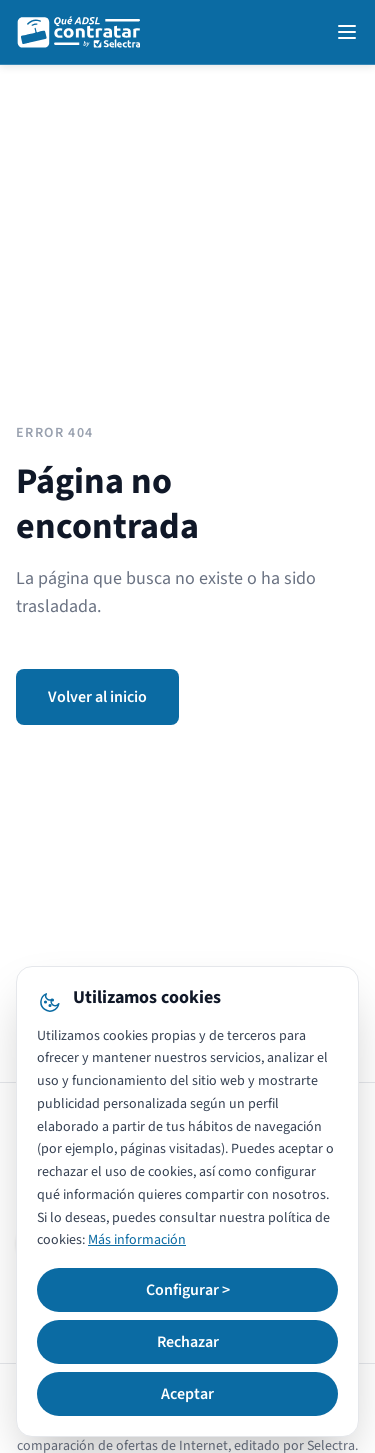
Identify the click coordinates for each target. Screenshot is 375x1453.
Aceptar (187, 1394)
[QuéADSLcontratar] (80, 32)
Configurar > (188, 1290)
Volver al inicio (97, 697)
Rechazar (188, 1342)
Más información (137, 1240)
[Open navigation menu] (347, 32)
